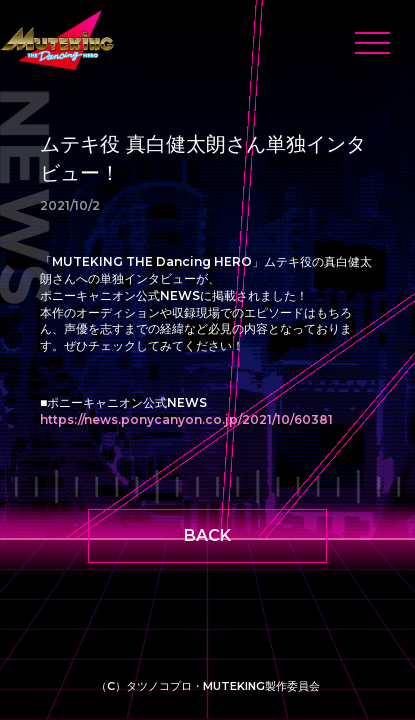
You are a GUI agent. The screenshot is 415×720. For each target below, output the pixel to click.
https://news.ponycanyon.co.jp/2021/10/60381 (186, 419)
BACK (207, 535)
